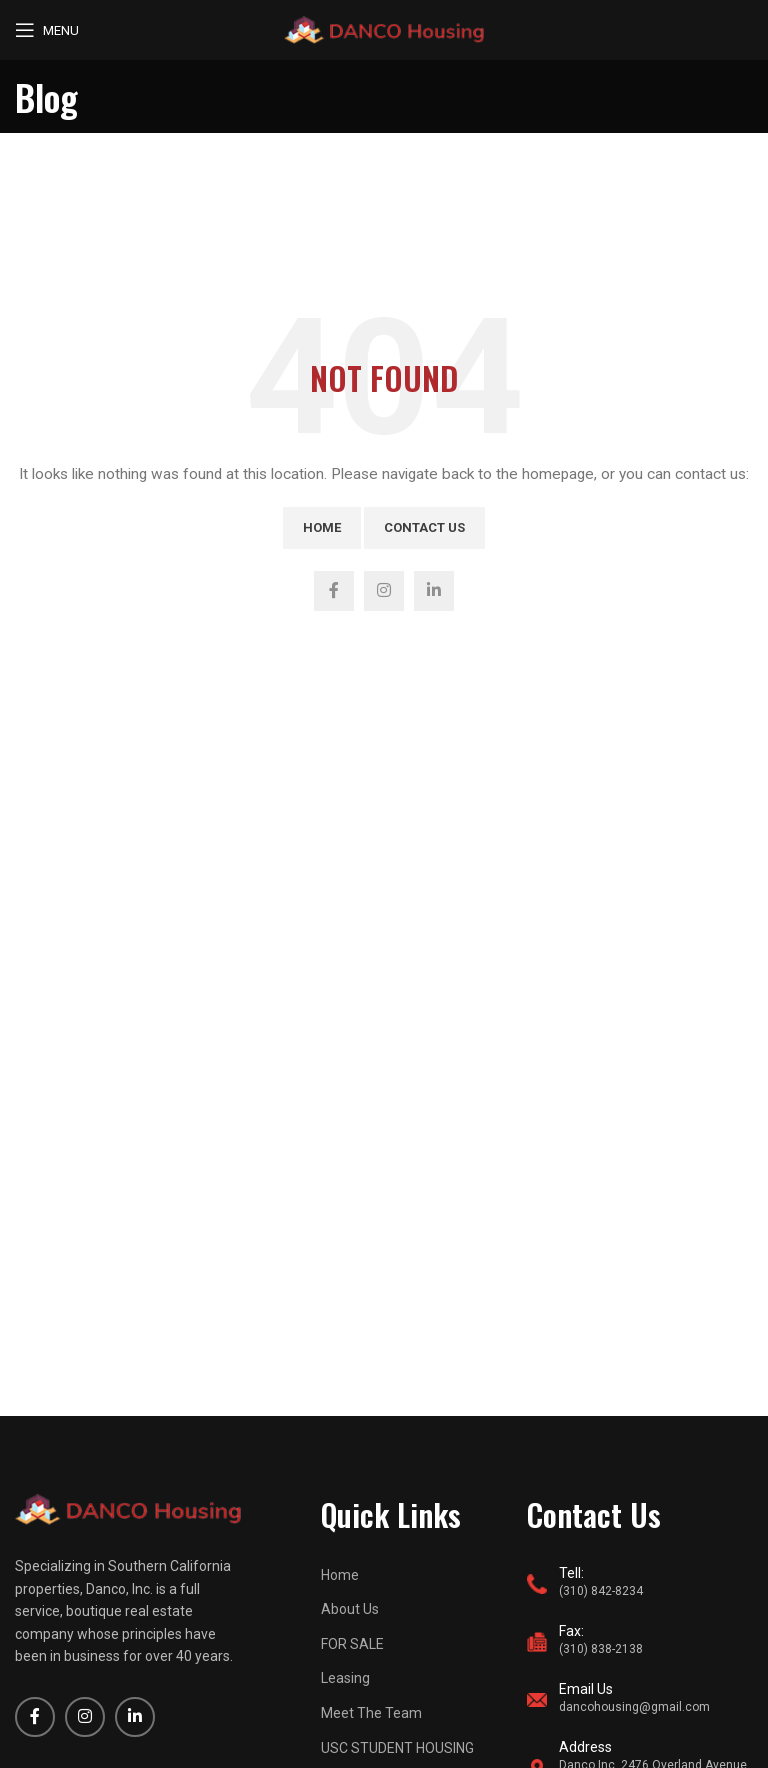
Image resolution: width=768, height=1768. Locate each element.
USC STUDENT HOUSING (397, 1748)
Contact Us (424, 527)
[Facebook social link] (334, 591)
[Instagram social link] (384, 591)
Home (322, 527)
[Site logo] (384, 29)
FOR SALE (352, 1644)
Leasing (345, 1678)
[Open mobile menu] (47, 30)
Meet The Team (371, 1713)
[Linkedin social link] (434, 591)
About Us (350, 1609)
